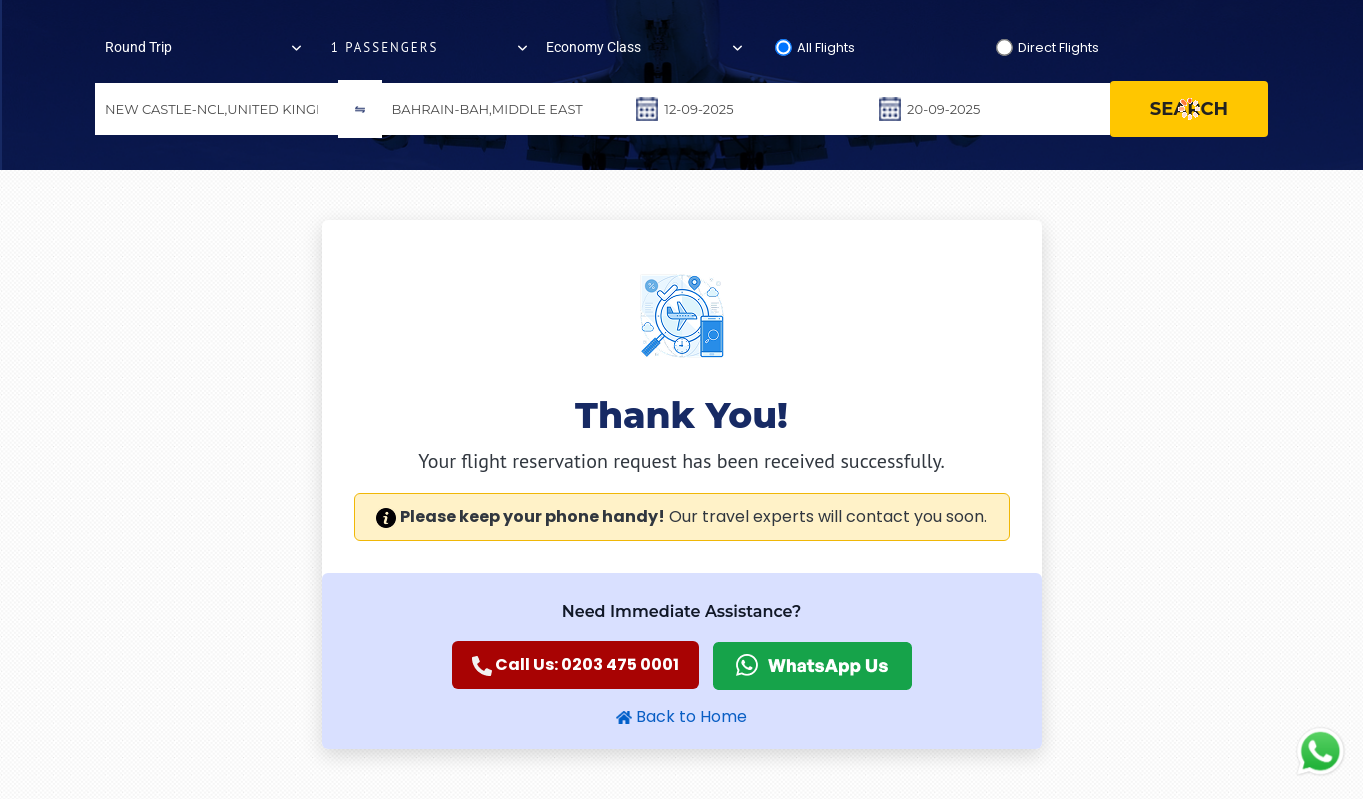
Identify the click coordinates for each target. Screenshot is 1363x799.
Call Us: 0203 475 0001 (575, 664)
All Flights (826, 47)
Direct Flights (1058, 47)
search (1189, 109)
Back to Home (681, 716)
